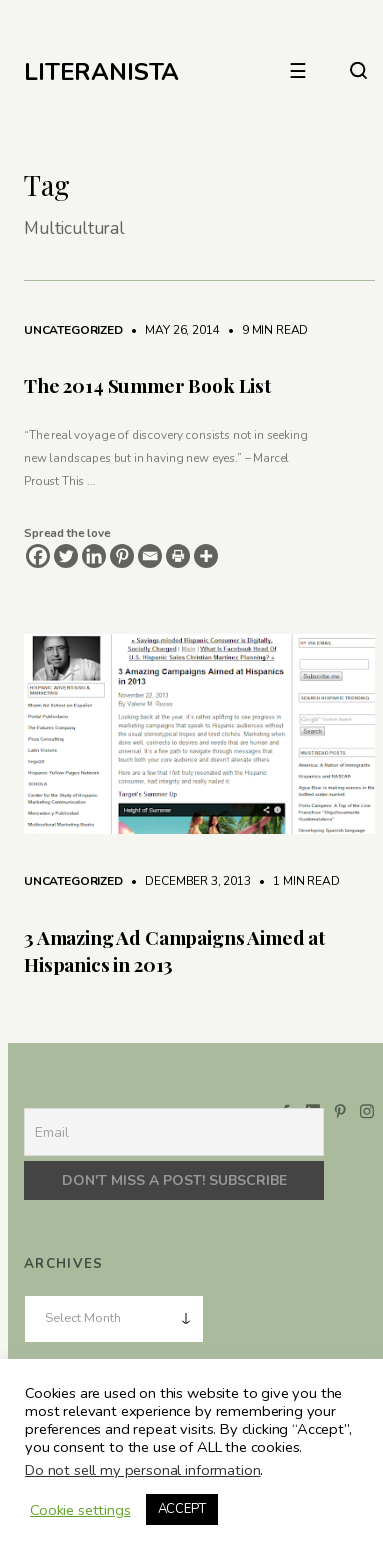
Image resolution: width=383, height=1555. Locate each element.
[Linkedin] (94, 556)
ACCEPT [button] (182, 1509)
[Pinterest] (122, 556)
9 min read (265, 330)
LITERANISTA (101, 72)
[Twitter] (66, 556)
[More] (206, 556)
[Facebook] (38, 556)
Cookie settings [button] (80, 1510)
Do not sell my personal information (142, 1470)
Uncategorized (73, 330)
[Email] (150, 556)
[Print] (178, 556)
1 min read (296, 881)
